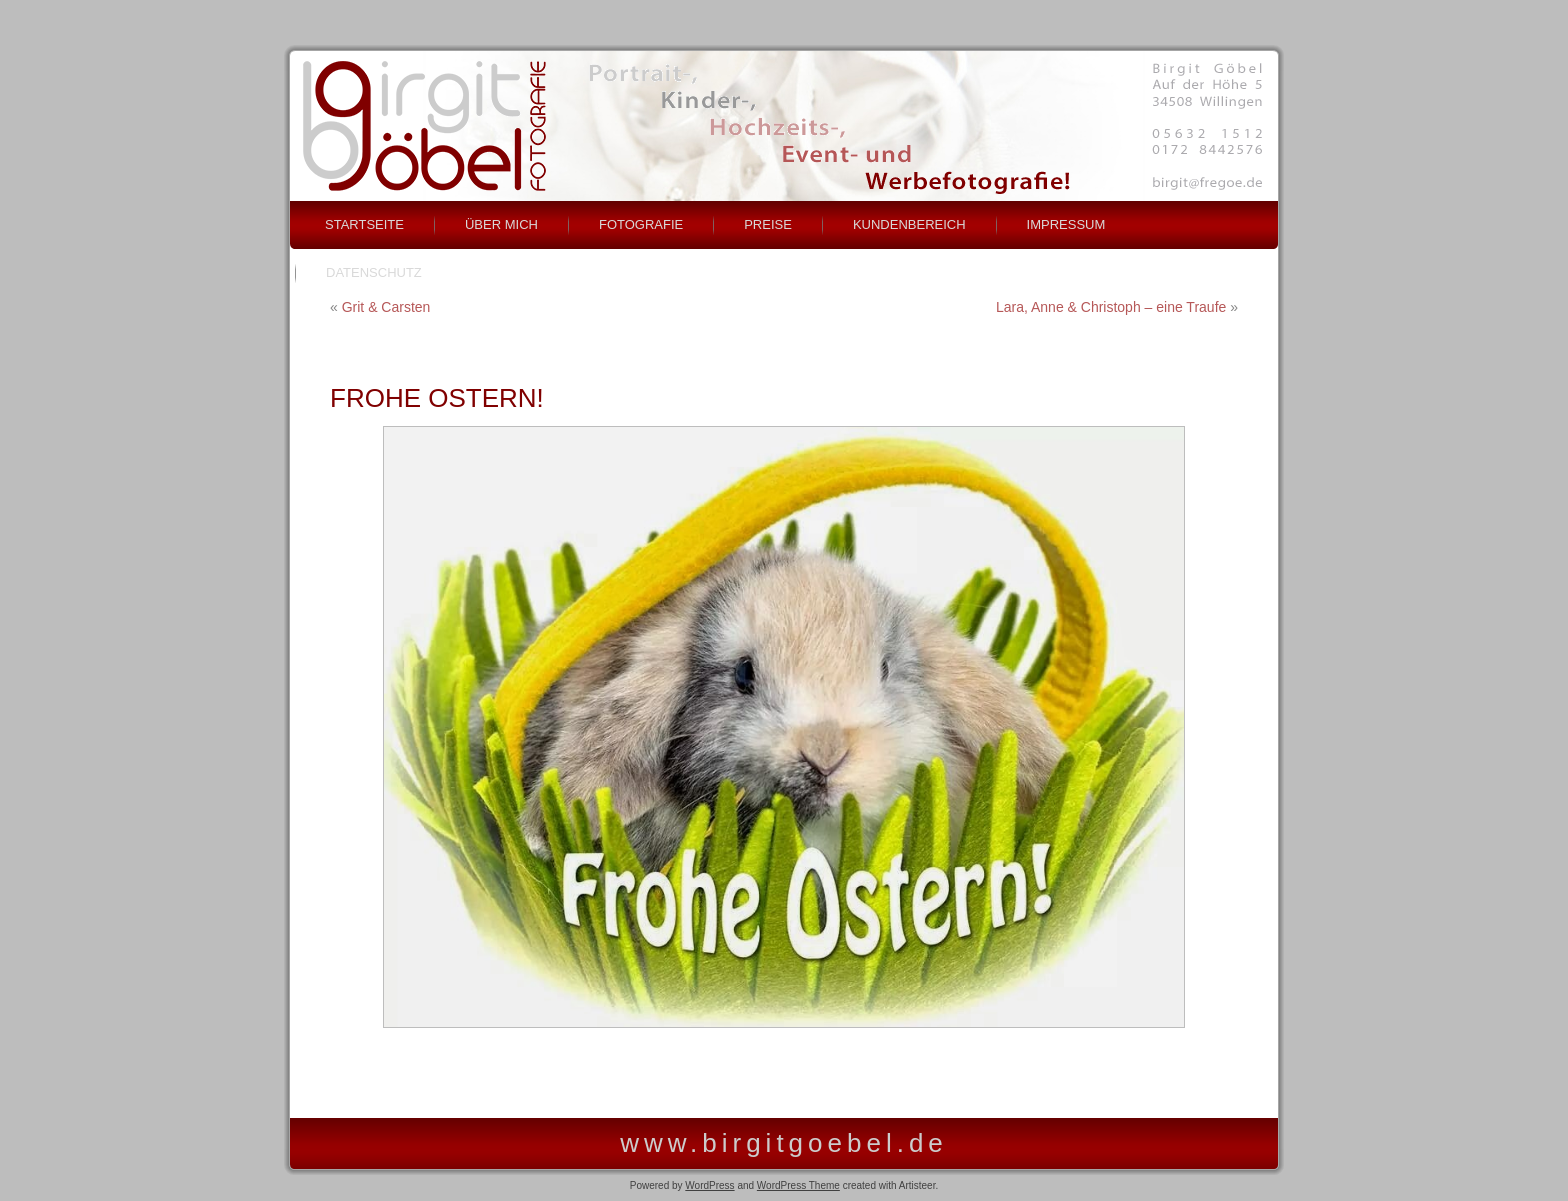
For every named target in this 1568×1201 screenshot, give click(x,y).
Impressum (1066, 224)
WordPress (709, 1185)
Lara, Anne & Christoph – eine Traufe (1111, 307)
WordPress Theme (798, 1185)
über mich (501, 224)
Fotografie (641, 224)
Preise (768, 224)
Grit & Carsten (386, 307)
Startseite (364, 224)
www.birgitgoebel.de (784, 1143)
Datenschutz (374, 272)
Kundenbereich (909, 224)
